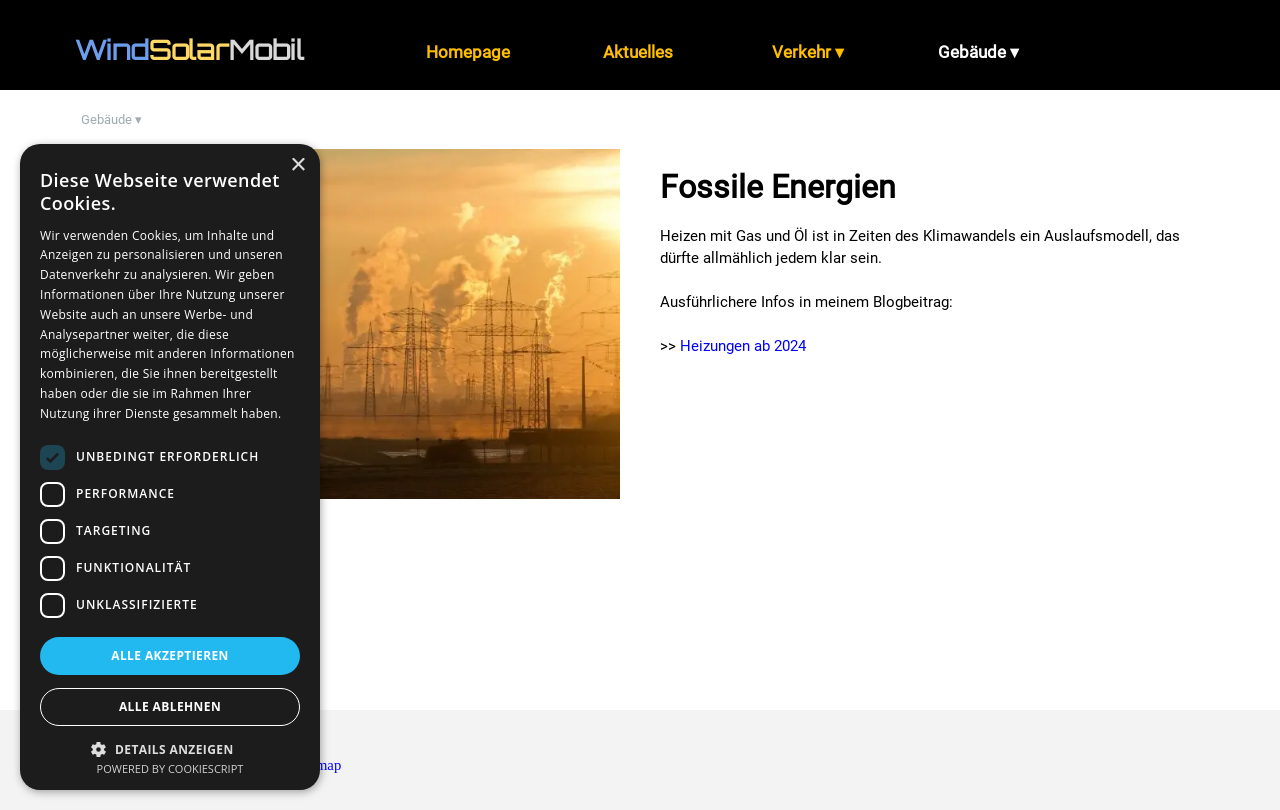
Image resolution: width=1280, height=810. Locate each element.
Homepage (468, 52)
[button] (170, 747)
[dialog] (170, 467)
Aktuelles (638, 52)
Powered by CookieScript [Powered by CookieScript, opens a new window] (170, 768)
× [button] (297, 165)
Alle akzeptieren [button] (170, 655)
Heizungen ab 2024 (743, 346)
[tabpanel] (210, 50)
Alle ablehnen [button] (170, 706)
